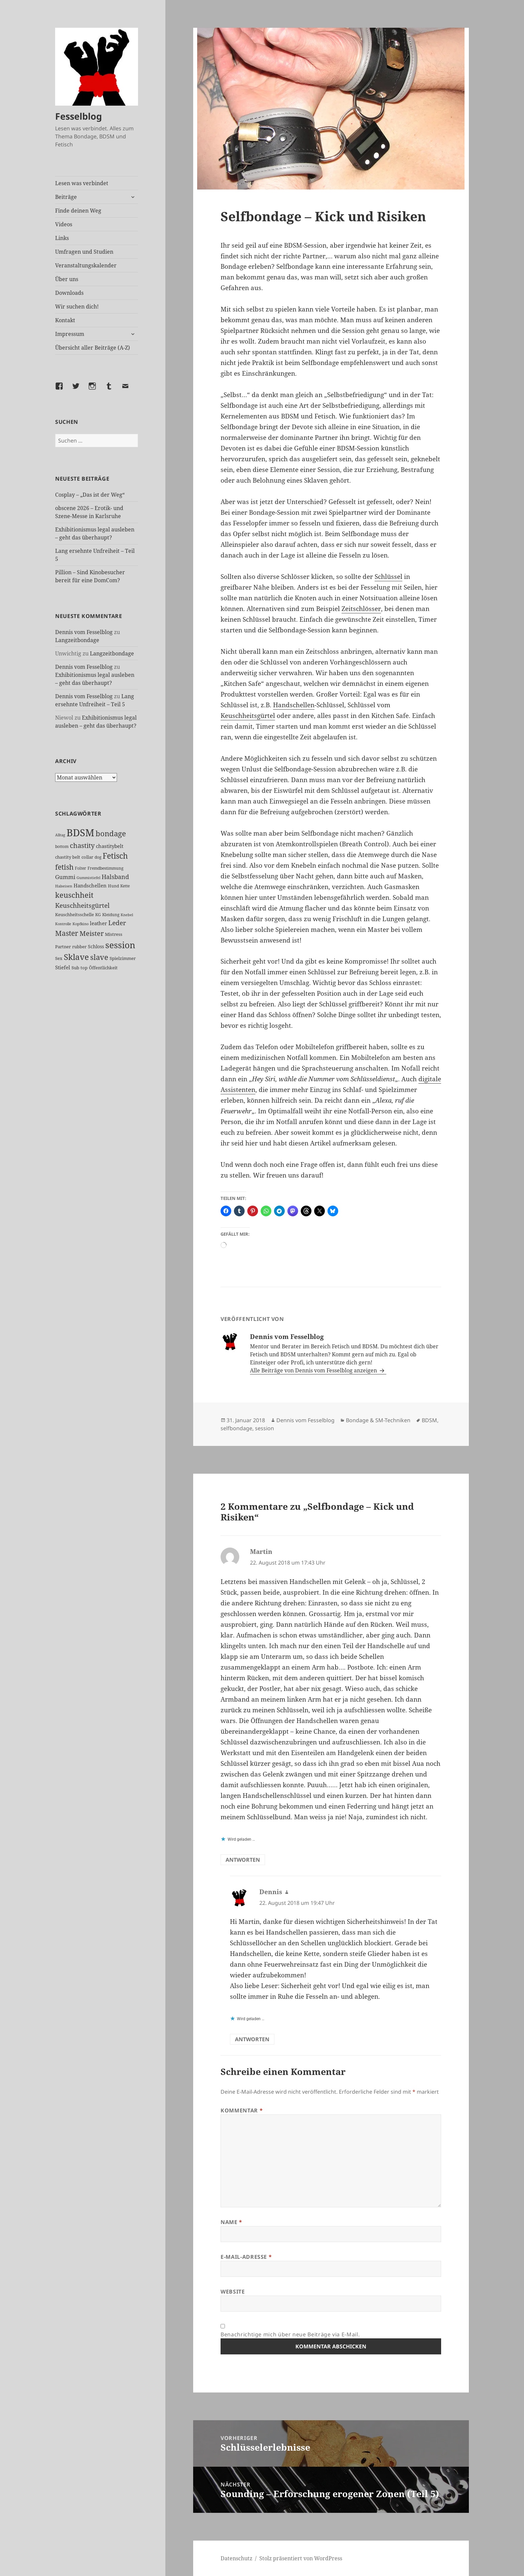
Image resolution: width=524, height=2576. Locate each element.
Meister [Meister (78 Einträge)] (92, 933)
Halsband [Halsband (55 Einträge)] (115, 877)
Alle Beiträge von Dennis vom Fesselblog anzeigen (314, 1370)
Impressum (69, 334)
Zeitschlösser (361, 608)
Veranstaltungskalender (86, 265)
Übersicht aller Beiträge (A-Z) (92, 347)
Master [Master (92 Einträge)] (66, 933)
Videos (63, 224)
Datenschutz (236, 2558)
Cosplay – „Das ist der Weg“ (90, 494)
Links (62, 238)
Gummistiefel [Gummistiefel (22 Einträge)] (88, 877)
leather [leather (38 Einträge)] (98, 923)
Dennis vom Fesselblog (84, 632)
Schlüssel (388, 576)
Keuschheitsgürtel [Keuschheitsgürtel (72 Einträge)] (82, 905)
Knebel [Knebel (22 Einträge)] (127, 914)
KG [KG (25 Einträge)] (98, 914)
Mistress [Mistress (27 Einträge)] (113, 934)
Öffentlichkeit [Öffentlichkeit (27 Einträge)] (103, 968)
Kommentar (242, 2110)
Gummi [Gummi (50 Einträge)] (65, 877)
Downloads (69, 292)
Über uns (66, 279)
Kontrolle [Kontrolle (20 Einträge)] (63, 924)
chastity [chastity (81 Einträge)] (82, 845)
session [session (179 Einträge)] (120, 945)
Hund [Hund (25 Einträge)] (113, 886)
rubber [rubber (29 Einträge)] (79, 947)
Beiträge (66, 197)
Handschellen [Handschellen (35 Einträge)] (90, 885)
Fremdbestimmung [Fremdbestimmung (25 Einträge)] (105, 868)
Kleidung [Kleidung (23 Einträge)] (110, 914)
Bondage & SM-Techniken (378, 1420)
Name (231, 2222)
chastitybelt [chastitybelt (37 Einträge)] (109, 846)
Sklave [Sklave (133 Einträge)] (76, 957)
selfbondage (236, 1428)
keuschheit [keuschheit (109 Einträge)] (74, 895)
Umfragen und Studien (84, 251)
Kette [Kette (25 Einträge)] (125, 886)
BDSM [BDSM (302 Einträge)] (80, 832)
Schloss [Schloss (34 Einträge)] (96, 946)
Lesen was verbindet (81, 183)
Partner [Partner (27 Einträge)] (63, 947)
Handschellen (293, 705)
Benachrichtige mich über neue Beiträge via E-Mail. (290, 2334)
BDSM (429, 1420)
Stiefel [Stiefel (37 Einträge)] (62, 967)
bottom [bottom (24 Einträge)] (62, 846)
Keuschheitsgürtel (248, 715)
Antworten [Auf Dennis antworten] (252, 2039)
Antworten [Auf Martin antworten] (243, 1859)
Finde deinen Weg (78, 210)
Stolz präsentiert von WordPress (300, 2558)
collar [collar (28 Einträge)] (87, 857)
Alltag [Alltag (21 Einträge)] (60, 834)
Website (233, 2291)
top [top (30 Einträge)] (84, 968)
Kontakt (65, 320)
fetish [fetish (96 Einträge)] (64, 867)
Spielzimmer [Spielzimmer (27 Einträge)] (123, 958)
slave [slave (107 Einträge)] (99, 957)
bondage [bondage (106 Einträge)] (111, 833)
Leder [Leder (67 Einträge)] (117, 922)
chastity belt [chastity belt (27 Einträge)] (67, 857)
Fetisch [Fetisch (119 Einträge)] (115, 856)
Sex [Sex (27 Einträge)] (58, 958)
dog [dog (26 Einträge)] (98, 857)
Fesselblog (78, 116)
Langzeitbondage (77, 640)
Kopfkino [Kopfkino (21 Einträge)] (81, 923)
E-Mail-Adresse (246, 2256)
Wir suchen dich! (77, 306)
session (264, 1428)
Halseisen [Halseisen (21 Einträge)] (63, 885)
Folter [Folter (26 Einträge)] (80, 868)
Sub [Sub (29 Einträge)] (75, 968)
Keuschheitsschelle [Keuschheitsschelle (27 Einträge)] (74, 914)
